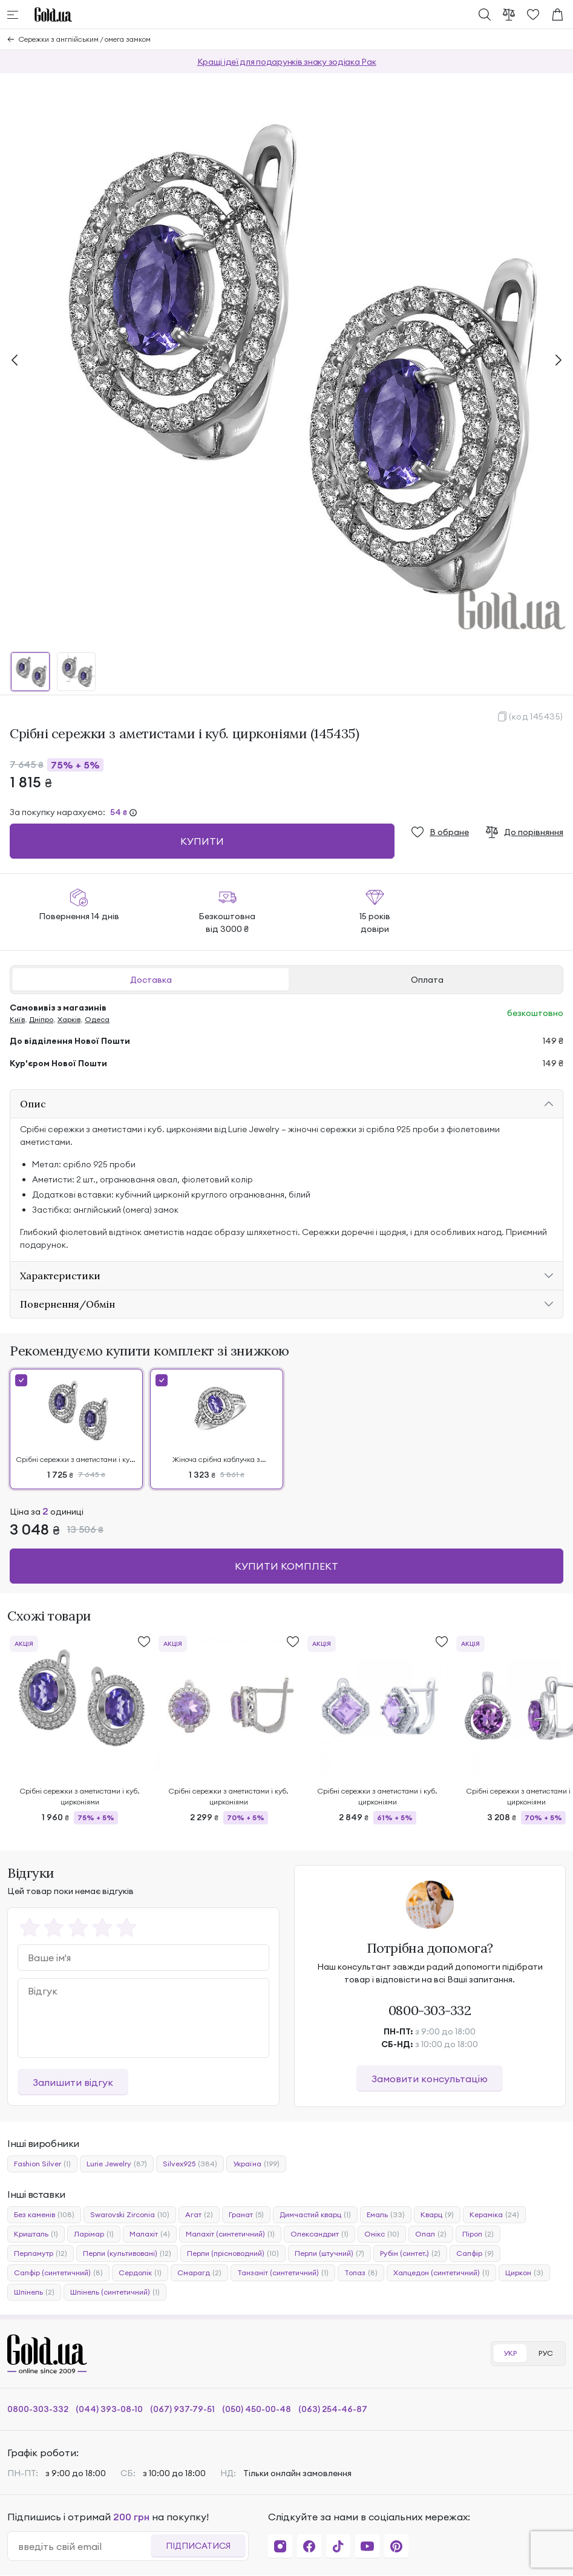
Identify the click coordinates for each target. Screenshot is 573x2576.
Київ (17, 1019)
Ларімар (94, 2234)
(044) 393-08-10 (109, 2409)
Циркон (524, 2272)
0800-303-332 (429, 2010)
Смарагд (199, 2272)
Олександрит (319, 2234)
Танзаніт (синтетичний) (283, 2272)
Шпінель (34, 2292)
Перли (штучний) (329, 2253)
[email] (84, 2546)
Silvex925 (190, 2163)
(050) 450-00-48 (256, 2409)
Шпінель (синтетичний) (115, 2292)
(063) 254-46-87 (332, 2409)
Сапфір (475, 2253)
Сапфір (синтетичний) (58, 2272)
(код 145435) (536, 716)
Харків (68, 1019)
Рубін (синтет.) (410, 2253)
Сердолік (140, 2272)
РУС (546, 2353)
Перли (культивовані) (127, 2253)
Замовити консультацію (430, 2079)
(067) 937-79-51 (182, 2409)
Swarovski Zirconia (129, 2214)
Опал (431, 2234)
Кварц (437, 2214)
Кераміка (494, 2214)
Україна (256, 2163)
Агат (199, 2214)
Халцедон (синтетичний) (441, 2272)
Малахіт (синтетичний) (230, 2234)
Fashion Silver (42, 2163)
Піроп (478, 2234)
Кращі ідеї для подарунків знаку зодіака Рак (286, 61)
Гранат (246, 2214)
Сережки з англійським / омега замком (85, 39)
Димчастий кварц (315, 2214)
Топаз (361, 2272)
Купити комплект (286, 1566)
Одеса (97, 1019)
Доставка (151, 979)
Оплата (427, 979)
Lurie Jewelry (117, 2163)
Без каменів (44, 2214)
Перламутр (40, 2253)
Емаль (386, 2214)
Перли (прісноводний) (233, 2253)
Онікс (381, 2234)
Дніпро (41, 1019)
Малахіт (149, 2234)
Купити (202, 841)
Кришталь (36, 2234)
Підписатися (198, 2545)
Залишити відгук (73, 2082)
